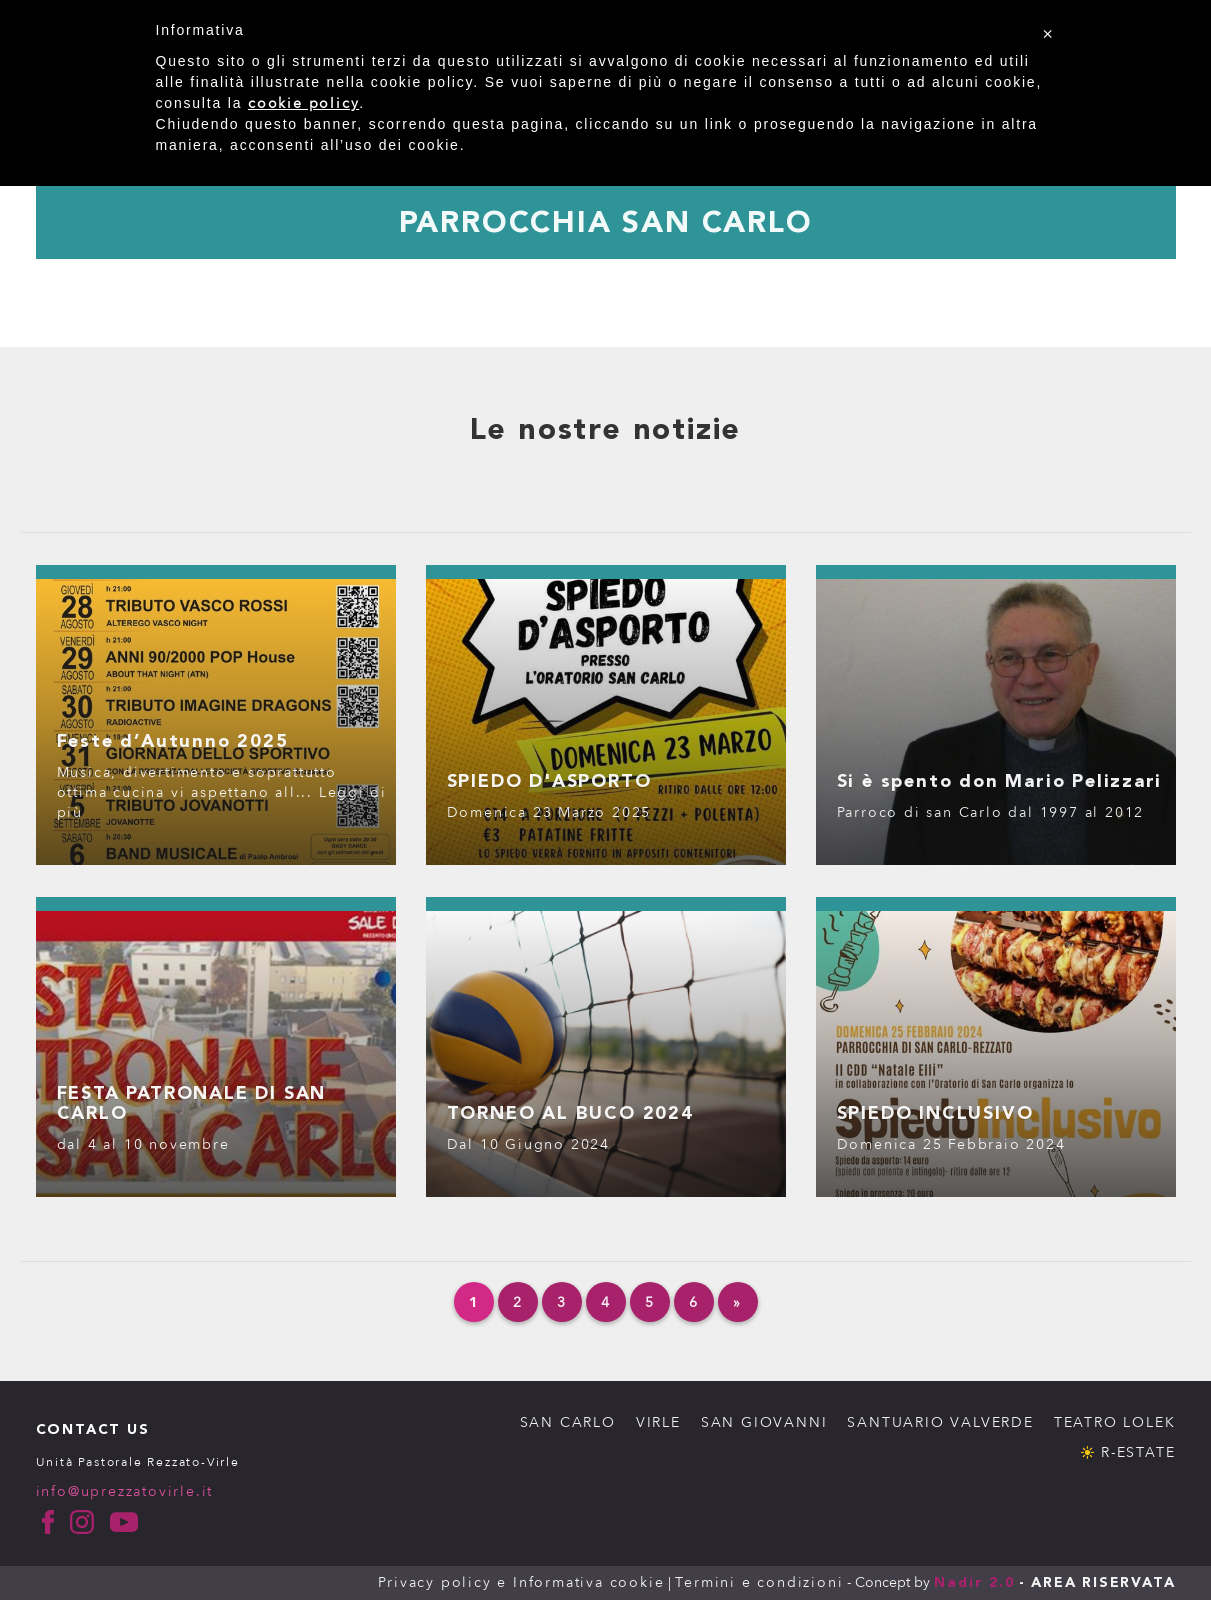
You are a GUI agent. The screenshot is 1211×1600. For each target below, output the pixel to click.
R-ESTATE (1138, 1452)
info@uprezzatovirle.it (125, 1491)
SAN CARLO (568, 1422)
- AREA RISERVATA (1097, 1583)
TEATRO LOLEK (1115, 1422)
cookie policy (303, 103)
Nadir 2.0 (974, 1583)
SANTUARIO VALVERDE (940, 1422)
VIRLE (658, 1422)
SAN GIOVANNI (764, 1422)
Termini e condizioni (759, 1582)
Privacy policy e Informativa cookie (521, 1582)
